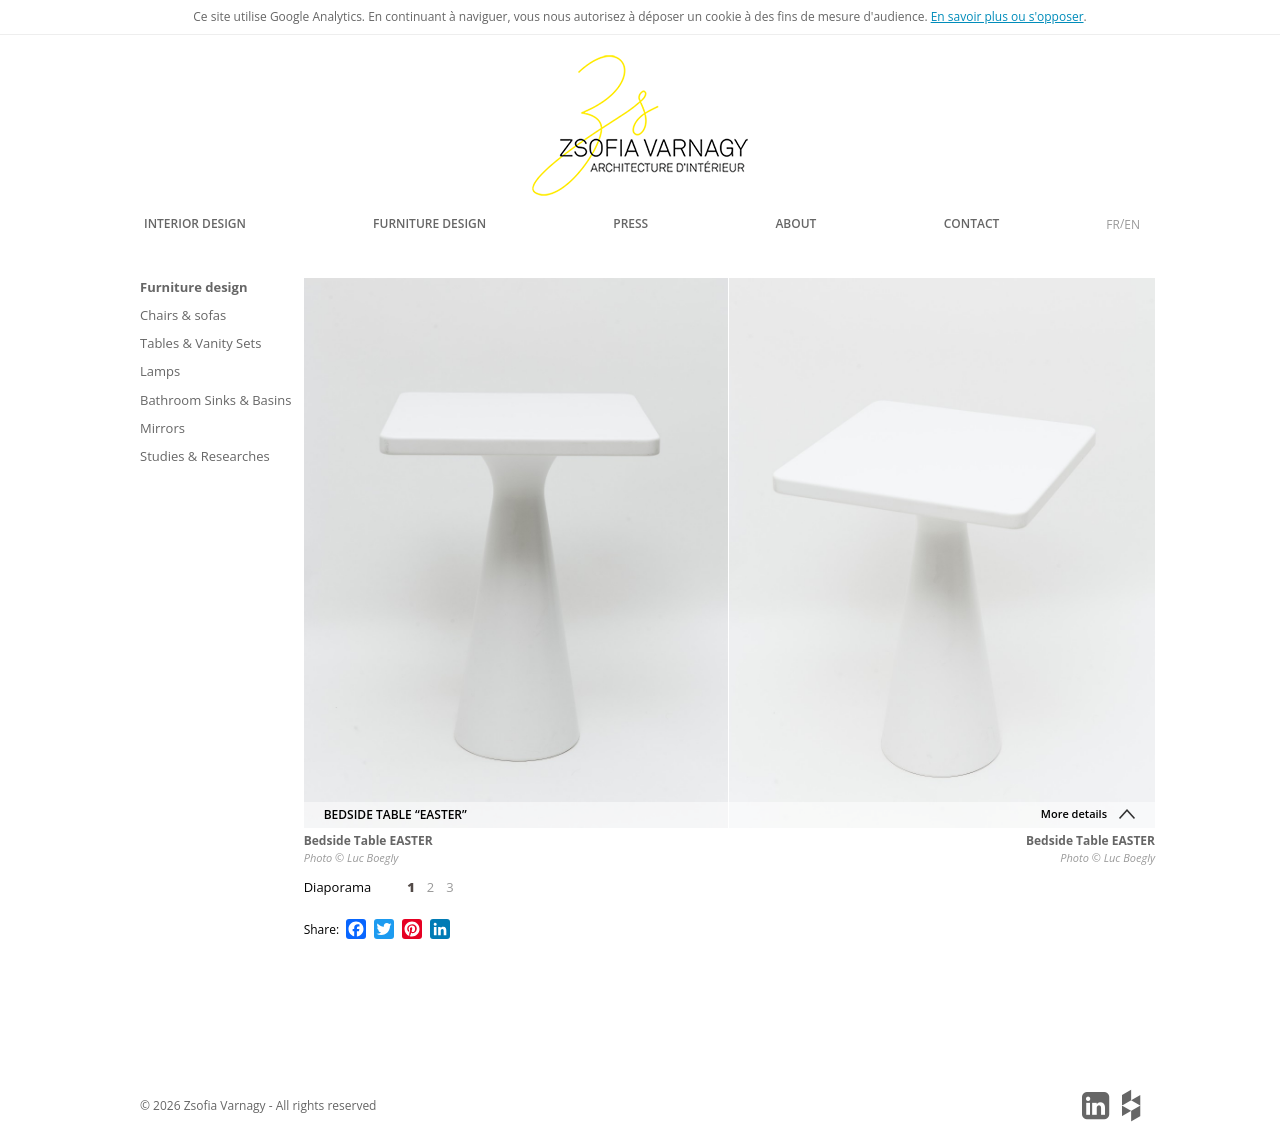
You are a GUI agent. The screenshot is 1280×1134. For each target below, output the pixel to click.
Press (630, 223)
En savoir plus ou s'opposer (1007, 16)
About (795, 223)
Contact (972, 223)
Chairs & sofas (183, 315)
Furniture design (429, 223)
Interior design (195, 223)
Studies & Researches (205, 456)
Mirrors (162, 428)
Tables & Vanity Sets (200, 343)
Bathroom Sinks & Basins (216, 400)
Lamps (160, 371)
